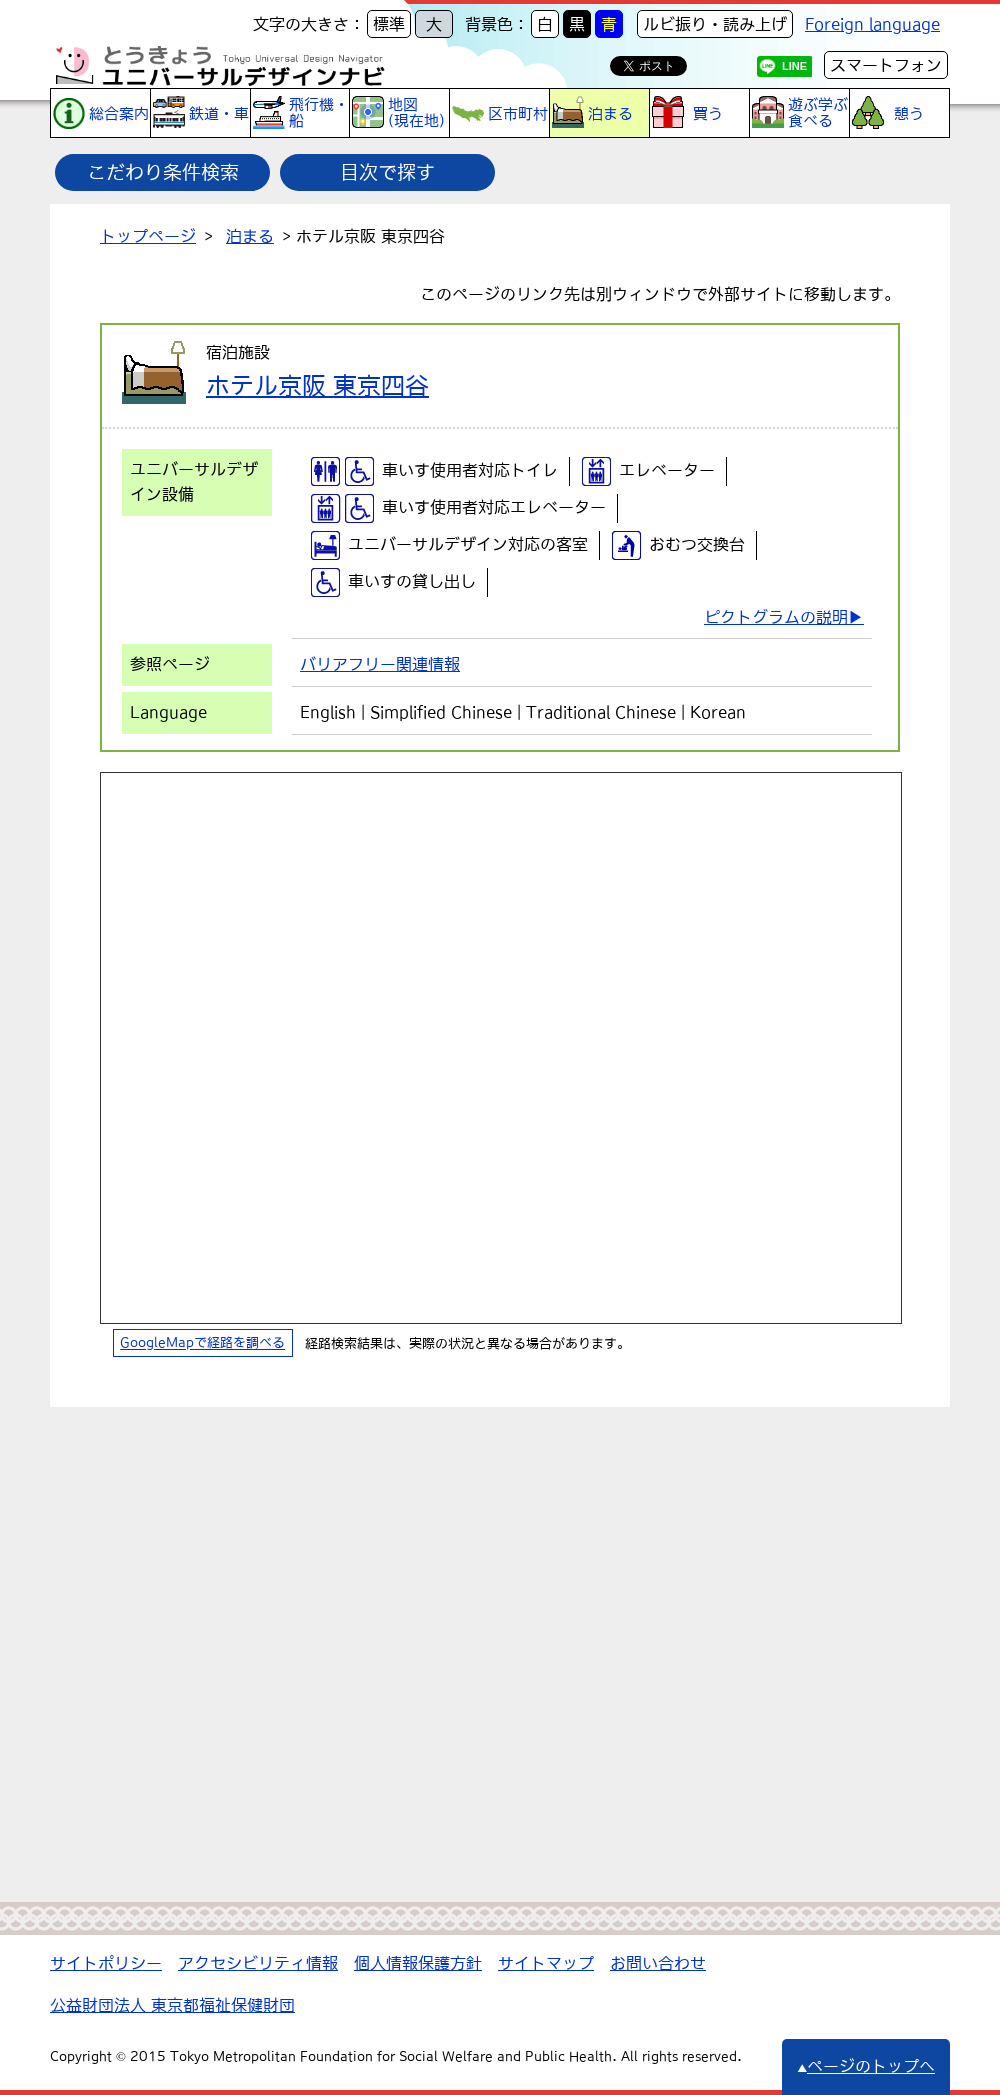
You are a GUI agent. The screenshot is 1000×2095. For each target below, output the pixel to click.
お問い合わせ (658, 1963)
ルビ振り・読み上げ (715, 24)
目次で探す (387, 172)
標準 (389, 24)
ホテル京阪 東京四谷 (317, 385)
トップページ (148, 236)
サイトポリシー (106, 1963)
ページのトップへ (866, 2066)
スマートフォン (886, 65)
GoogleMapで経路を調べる (202, 1343)
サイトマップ (546, 1963)
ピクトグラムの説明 (776, 617)
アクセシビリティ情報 (258, 1963)
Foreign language (872, 24)
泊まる (250, 236)
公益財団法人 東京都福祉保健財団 (172, 2005)
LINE (794, 66)
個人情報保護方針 (418, 1963)
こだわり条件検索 (163, 172)
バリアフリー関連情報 (380, 664)
